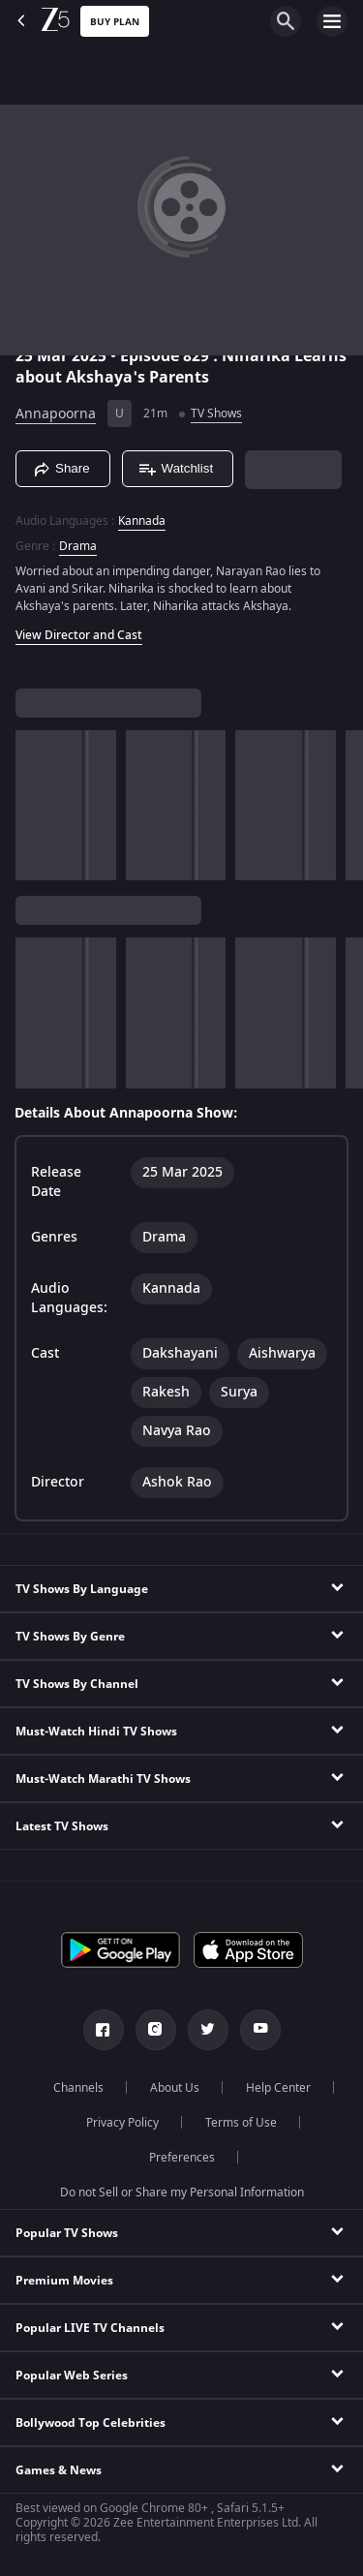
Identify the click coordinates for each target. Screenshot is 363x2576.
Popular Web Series (71, 2375)
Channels (78, 2088)
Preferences (182, 2157)
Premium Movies (64, 2280)
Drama (78, 546)
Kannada (142, 521)
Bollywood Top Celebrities (90, 2423)
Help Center (278, 2088)
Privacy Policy (122, 2122)
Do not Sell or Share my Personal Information (182, 2192)
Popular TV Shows (66, 2233)
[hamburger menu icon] (332, 21)
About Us (174, 2088)
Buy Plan (114, 22)
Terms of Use (241, 2122)
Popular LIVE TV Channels (90, 2328)
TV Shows (216, 413)
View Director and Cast (78, 635)
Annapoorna (55, 414)
